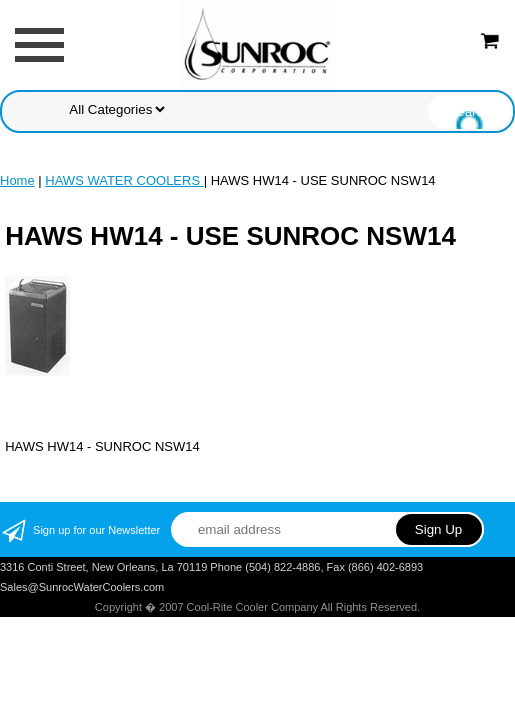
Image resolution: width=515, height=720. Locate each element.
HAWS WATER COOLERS (124, 180)
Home (17, 180)
